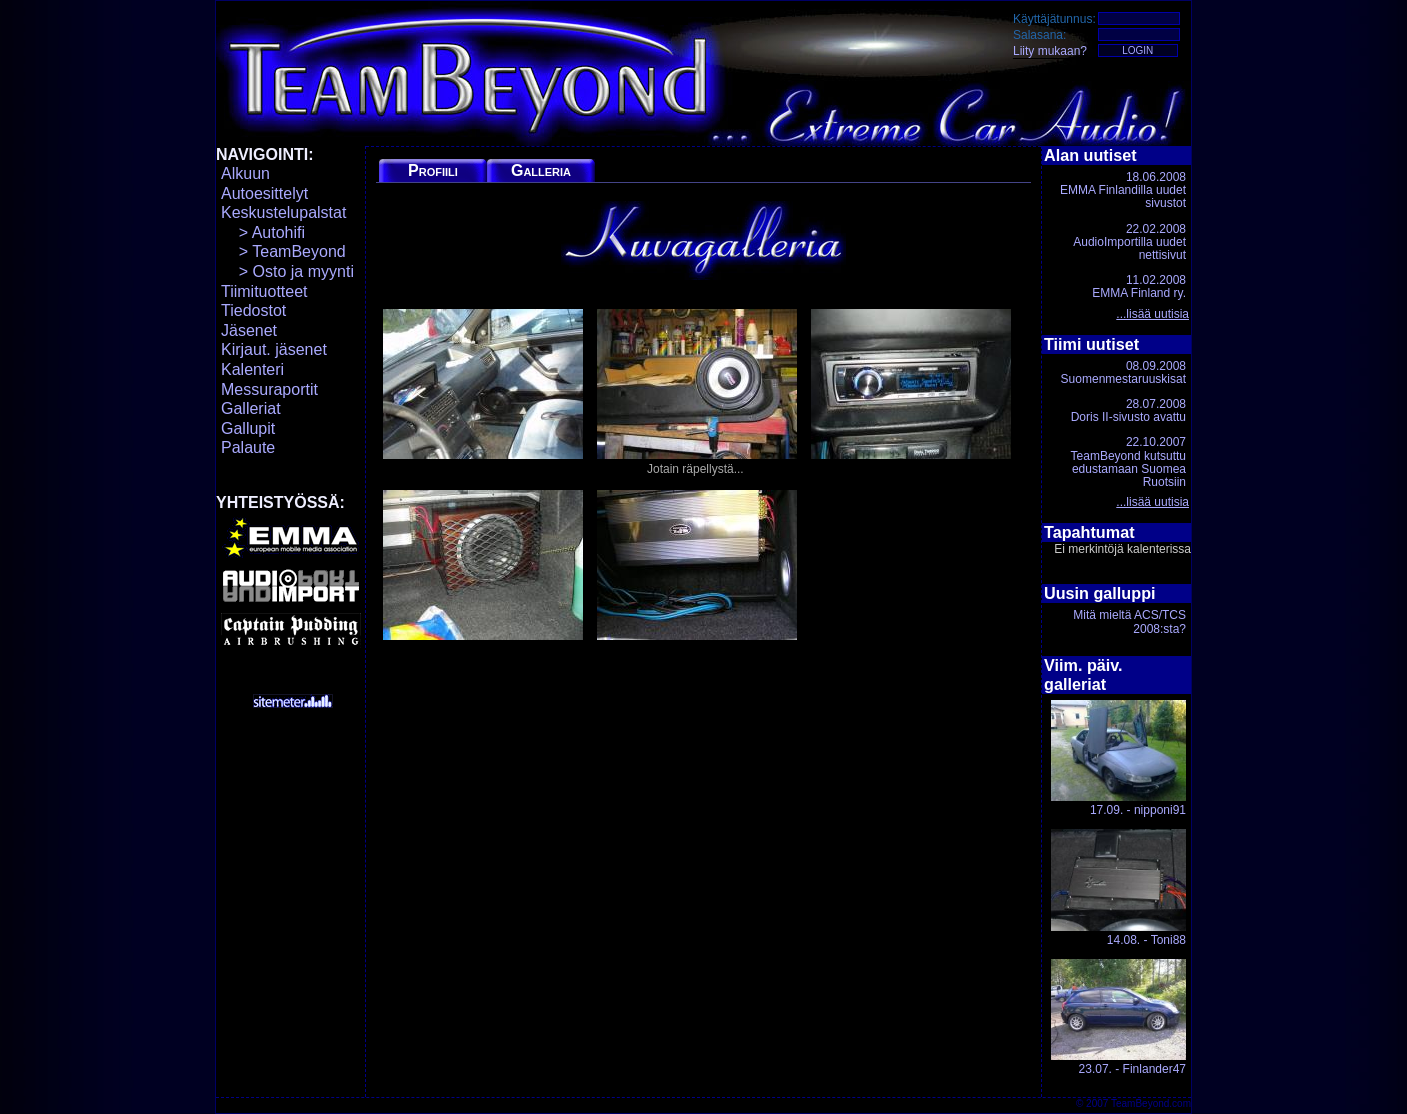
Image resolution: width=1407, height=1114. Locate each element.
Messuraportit (269, 389)
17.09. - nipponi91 (1118, 758)
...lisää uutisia (1152, 314)
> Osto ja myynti (287, 271)
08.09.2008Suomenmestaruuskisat (1123, 372)
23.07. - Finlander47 (1118, 1017)
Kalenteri (252, 369)
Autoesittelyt (264, 193)
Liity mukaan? (1050, 51)
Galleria (541, 170)
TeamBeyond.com (1151, 1103)
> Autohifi (263, 232)
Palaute (248, 447)
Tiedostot (253, 310)
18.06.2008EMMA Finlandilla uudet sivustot (1123, 190)
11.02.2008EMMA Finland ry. (1139, 286)
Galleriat (251, 408)
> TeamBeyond (283, 251)
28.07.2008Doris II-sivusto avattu (1128, 410)
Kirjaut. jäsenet (274, 349)
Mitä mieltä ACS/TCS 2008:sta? (1129, 621)
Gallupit (248, 428)
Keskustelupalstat (283, 212)
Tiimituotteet (264, 291)
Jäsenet (249, 330)
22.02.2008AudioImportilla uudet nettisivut (1129, 242)
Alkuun (245, 173)
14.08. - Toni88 (1118, 887)
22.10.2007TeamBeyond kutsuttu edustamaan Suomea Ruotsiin (1128, 462)
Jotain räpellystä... (697, 392)
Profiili (433, 170)
